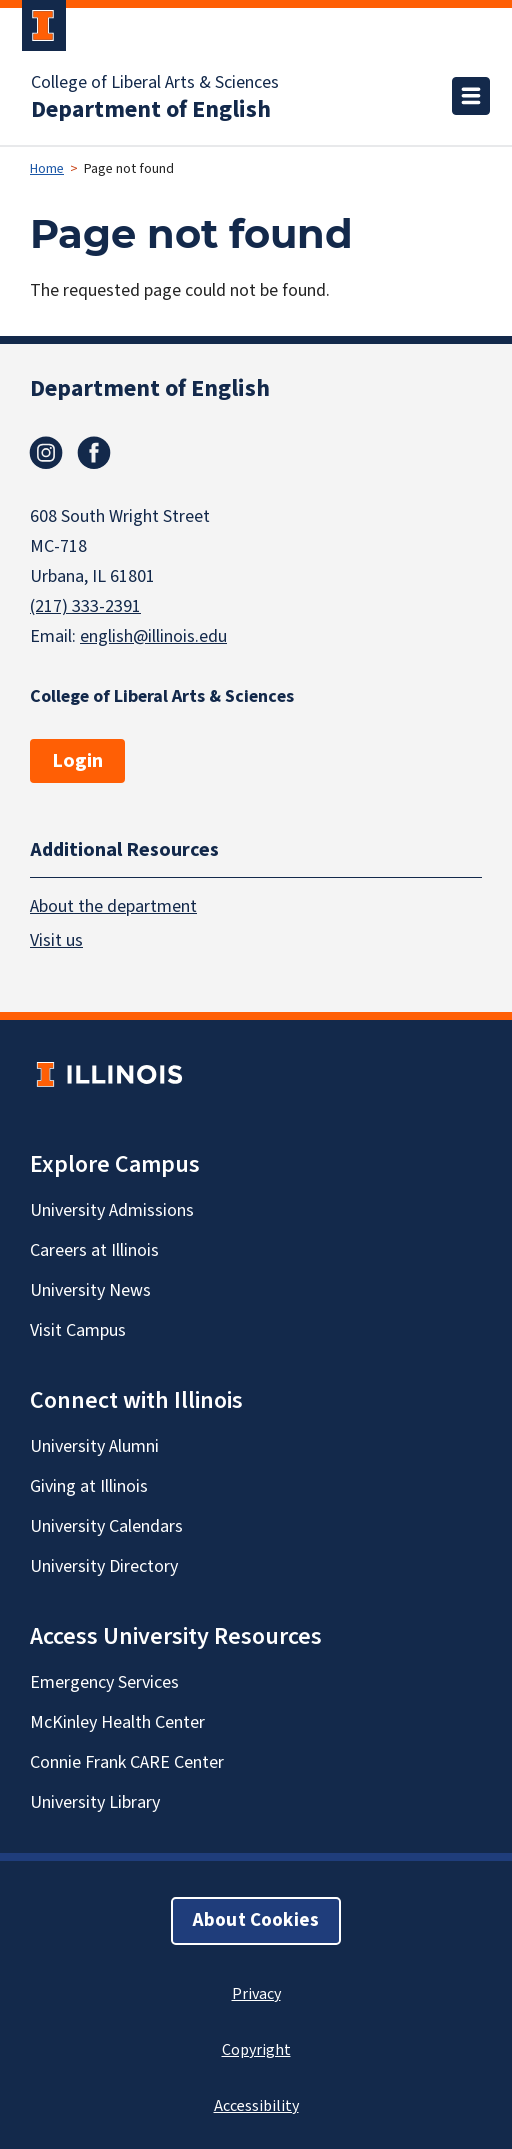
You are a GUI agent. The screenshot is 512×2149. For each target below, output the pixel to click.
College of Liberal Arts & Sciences (155, 83)
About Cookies (256, 1920)
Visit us (56, 940)
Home (47, 169)
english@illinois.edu (153, 636)
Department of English (151, 110)
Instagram (46, 453)
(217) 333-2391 (85, 606)
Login (77, 761)
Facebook (94, 453)
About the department (113, 906)
